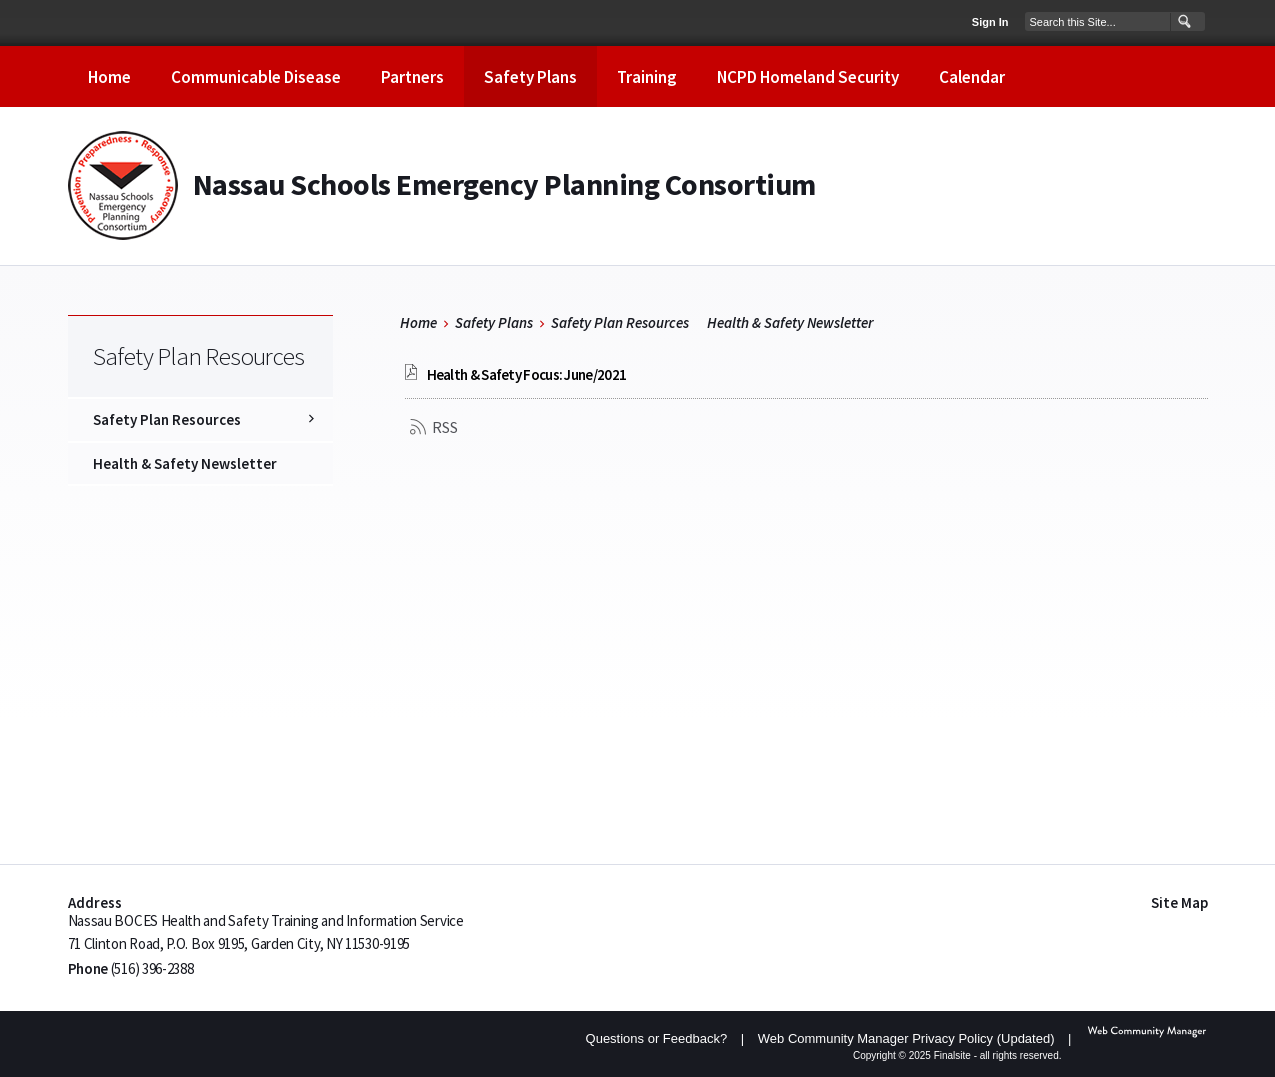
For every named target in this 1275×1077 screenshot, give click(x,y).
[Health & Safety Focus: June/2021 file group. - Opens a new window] (527, 374)
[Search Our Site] (1097, 21)
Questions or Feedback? (657, 1038)
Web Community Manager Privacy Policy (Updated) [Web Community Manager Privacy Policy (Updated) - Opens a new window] (906, 1038)
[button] (1182, 22)
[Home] (109, 76)
